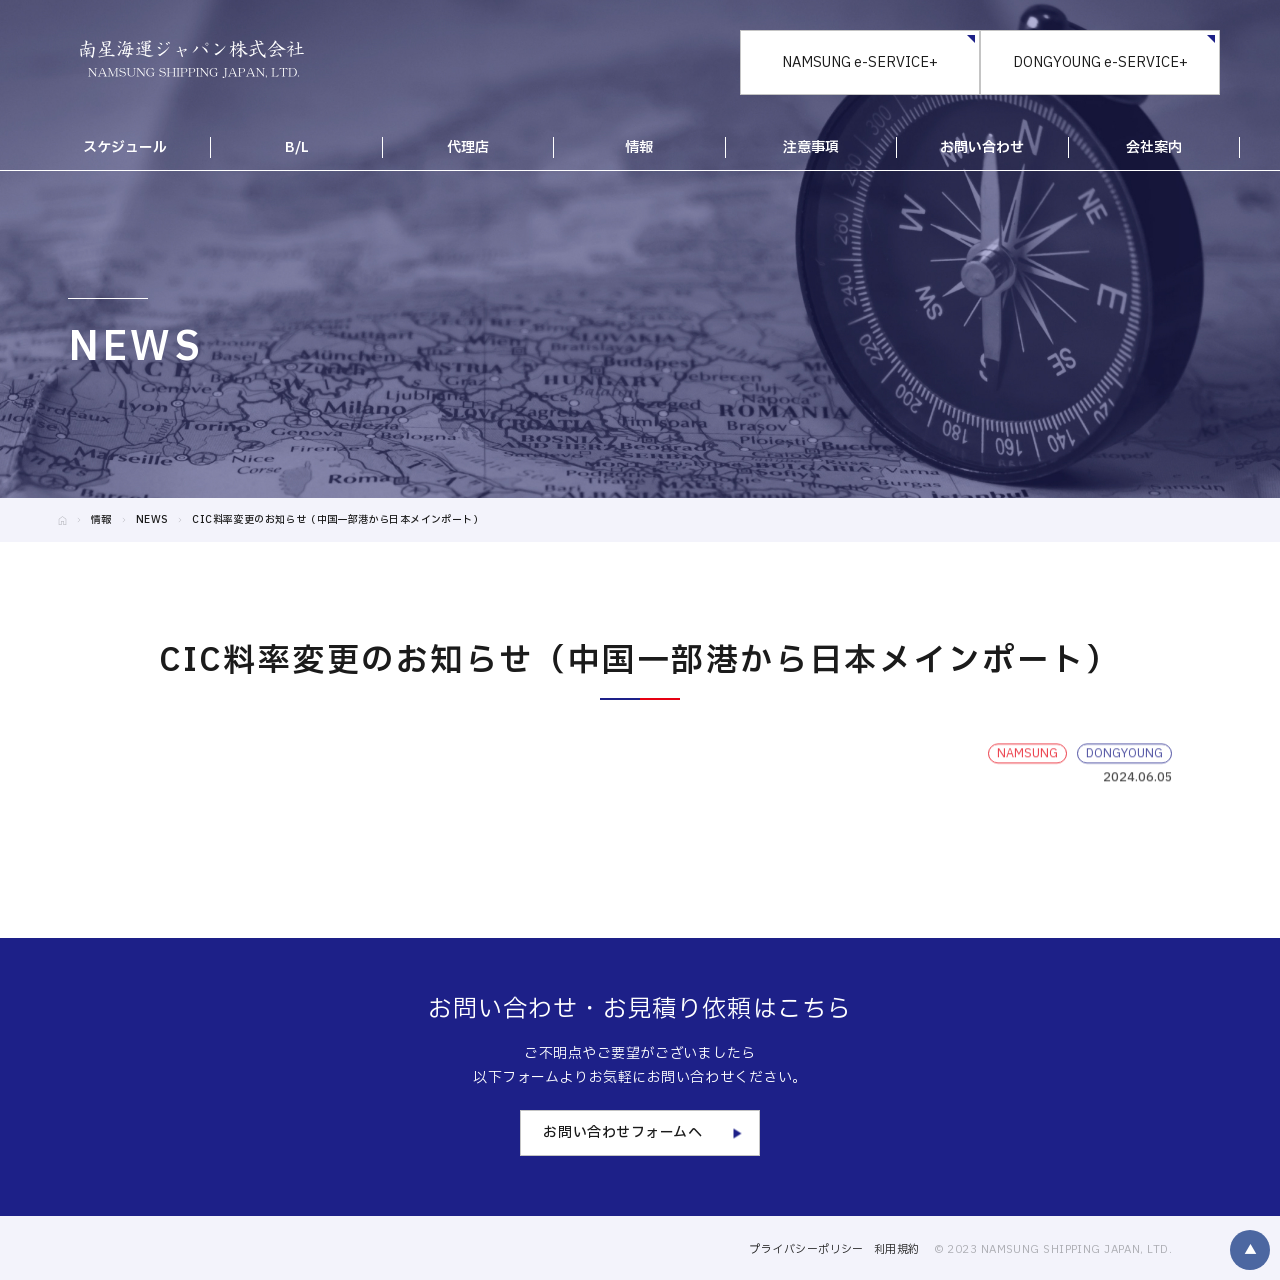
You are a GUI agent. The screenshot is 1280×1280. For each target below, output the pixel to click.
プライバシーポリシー (806, 1249)
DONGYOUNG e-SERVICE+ (1100, 62)
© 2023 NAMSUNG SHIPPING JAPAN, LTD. (1053, 1249)
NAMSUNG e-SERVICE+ (860, 62)
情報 (101, 519)
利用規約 (897, 1249)
